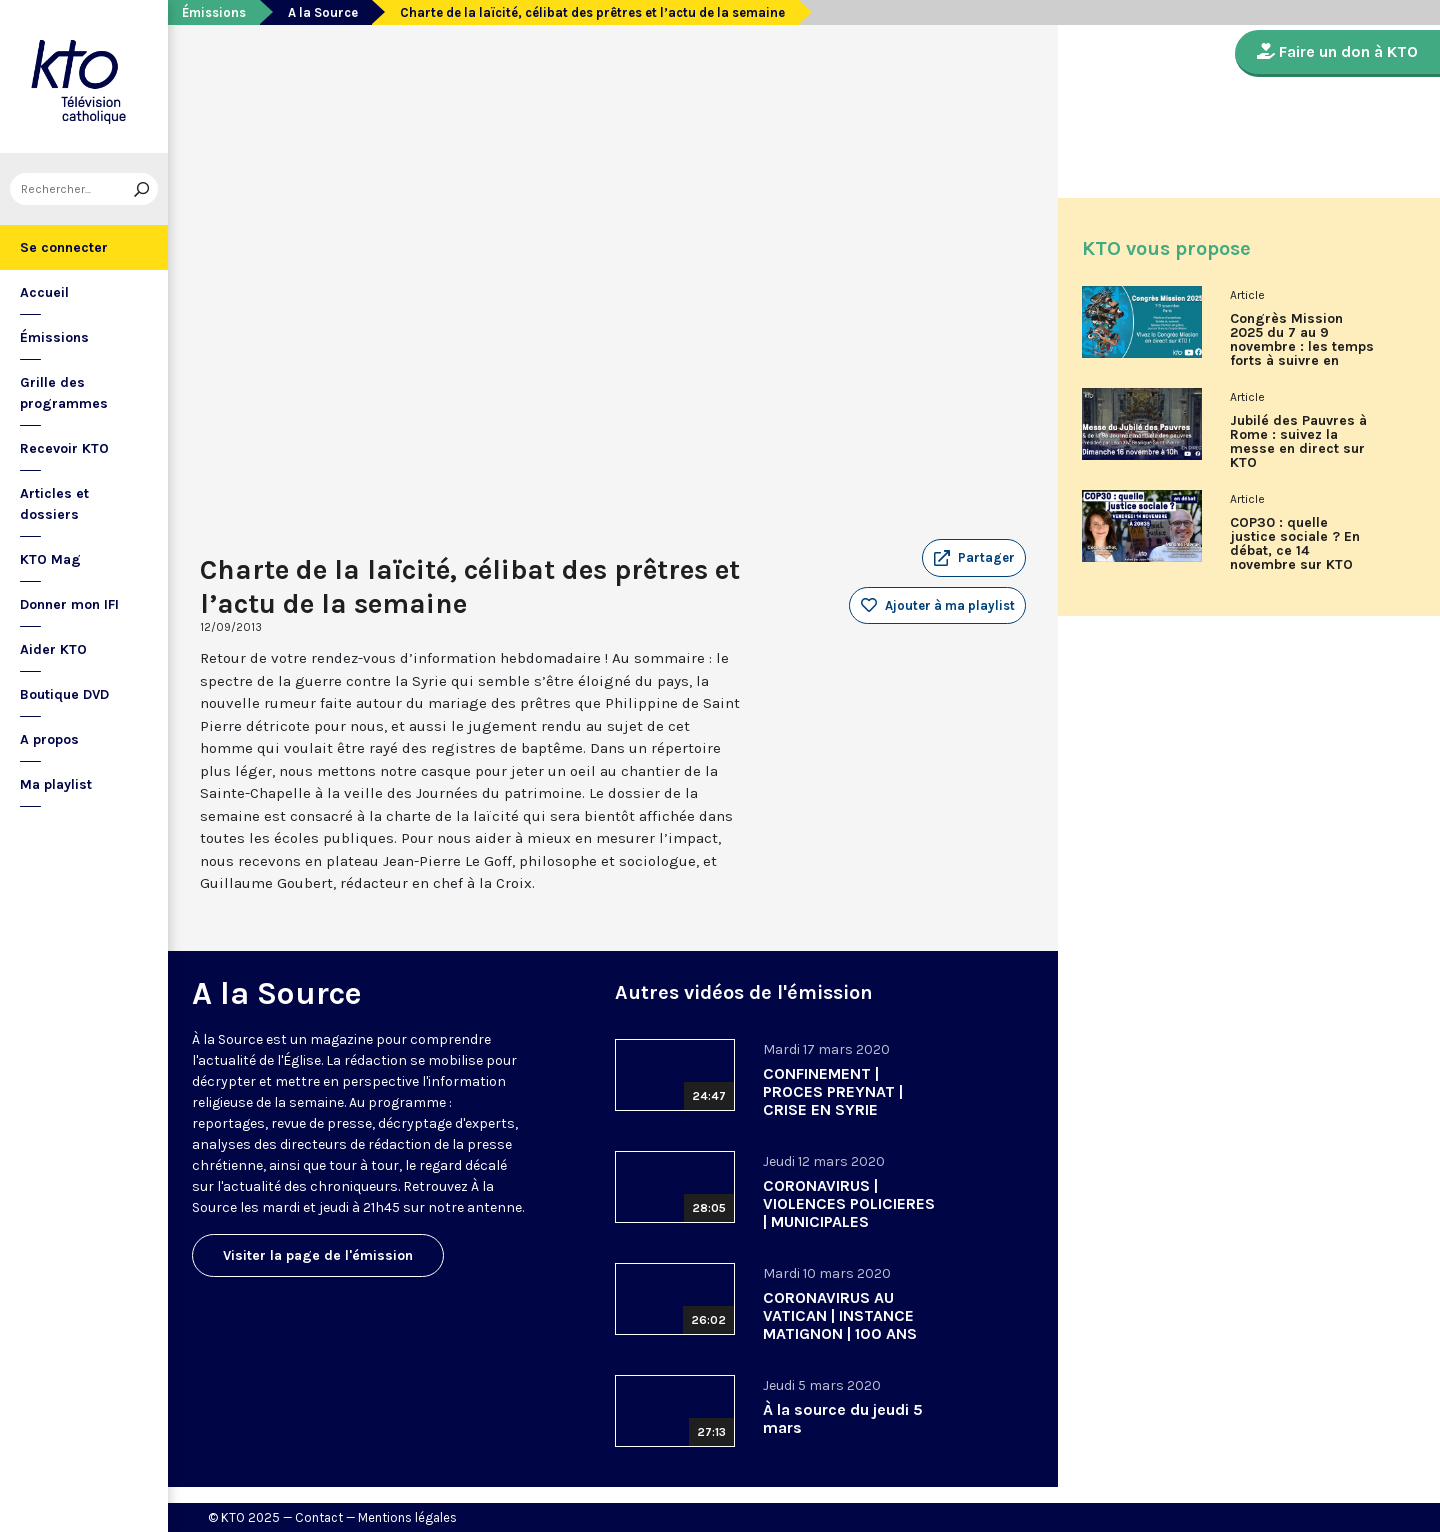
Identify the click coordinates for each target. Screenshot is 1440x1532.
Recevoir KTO (64, 448)
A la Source (323, 12)
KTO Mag (50, 559)
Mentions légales (407, 1517)
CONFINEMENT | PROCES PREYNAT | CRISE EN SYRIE (833, 1091)
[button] (974, 558)
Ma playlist (56, 784)
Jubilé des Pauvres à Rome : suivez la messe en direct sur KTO (1298, 442)
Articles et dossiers (54, 504)
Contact (319, 1517)
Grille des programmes (64, 393)
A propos (49, 739)
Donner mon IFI (69, 604)
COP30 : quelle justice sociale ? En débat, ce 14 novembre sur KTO (1295, 544)
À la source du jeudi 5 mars (843, 1418)
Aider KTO (53, 649)
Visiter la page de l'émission (318, 1255)
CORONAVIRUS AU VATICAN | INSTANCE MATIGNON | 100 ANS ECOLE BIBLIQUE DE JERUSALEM (840, 1333)
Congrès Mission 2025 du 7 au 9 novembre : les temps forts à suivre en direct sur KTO (1302, 347)
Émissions (54, 337)
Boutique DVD (64, 694)
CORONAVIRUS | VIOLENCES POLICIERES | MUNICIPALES (849, 1203)
